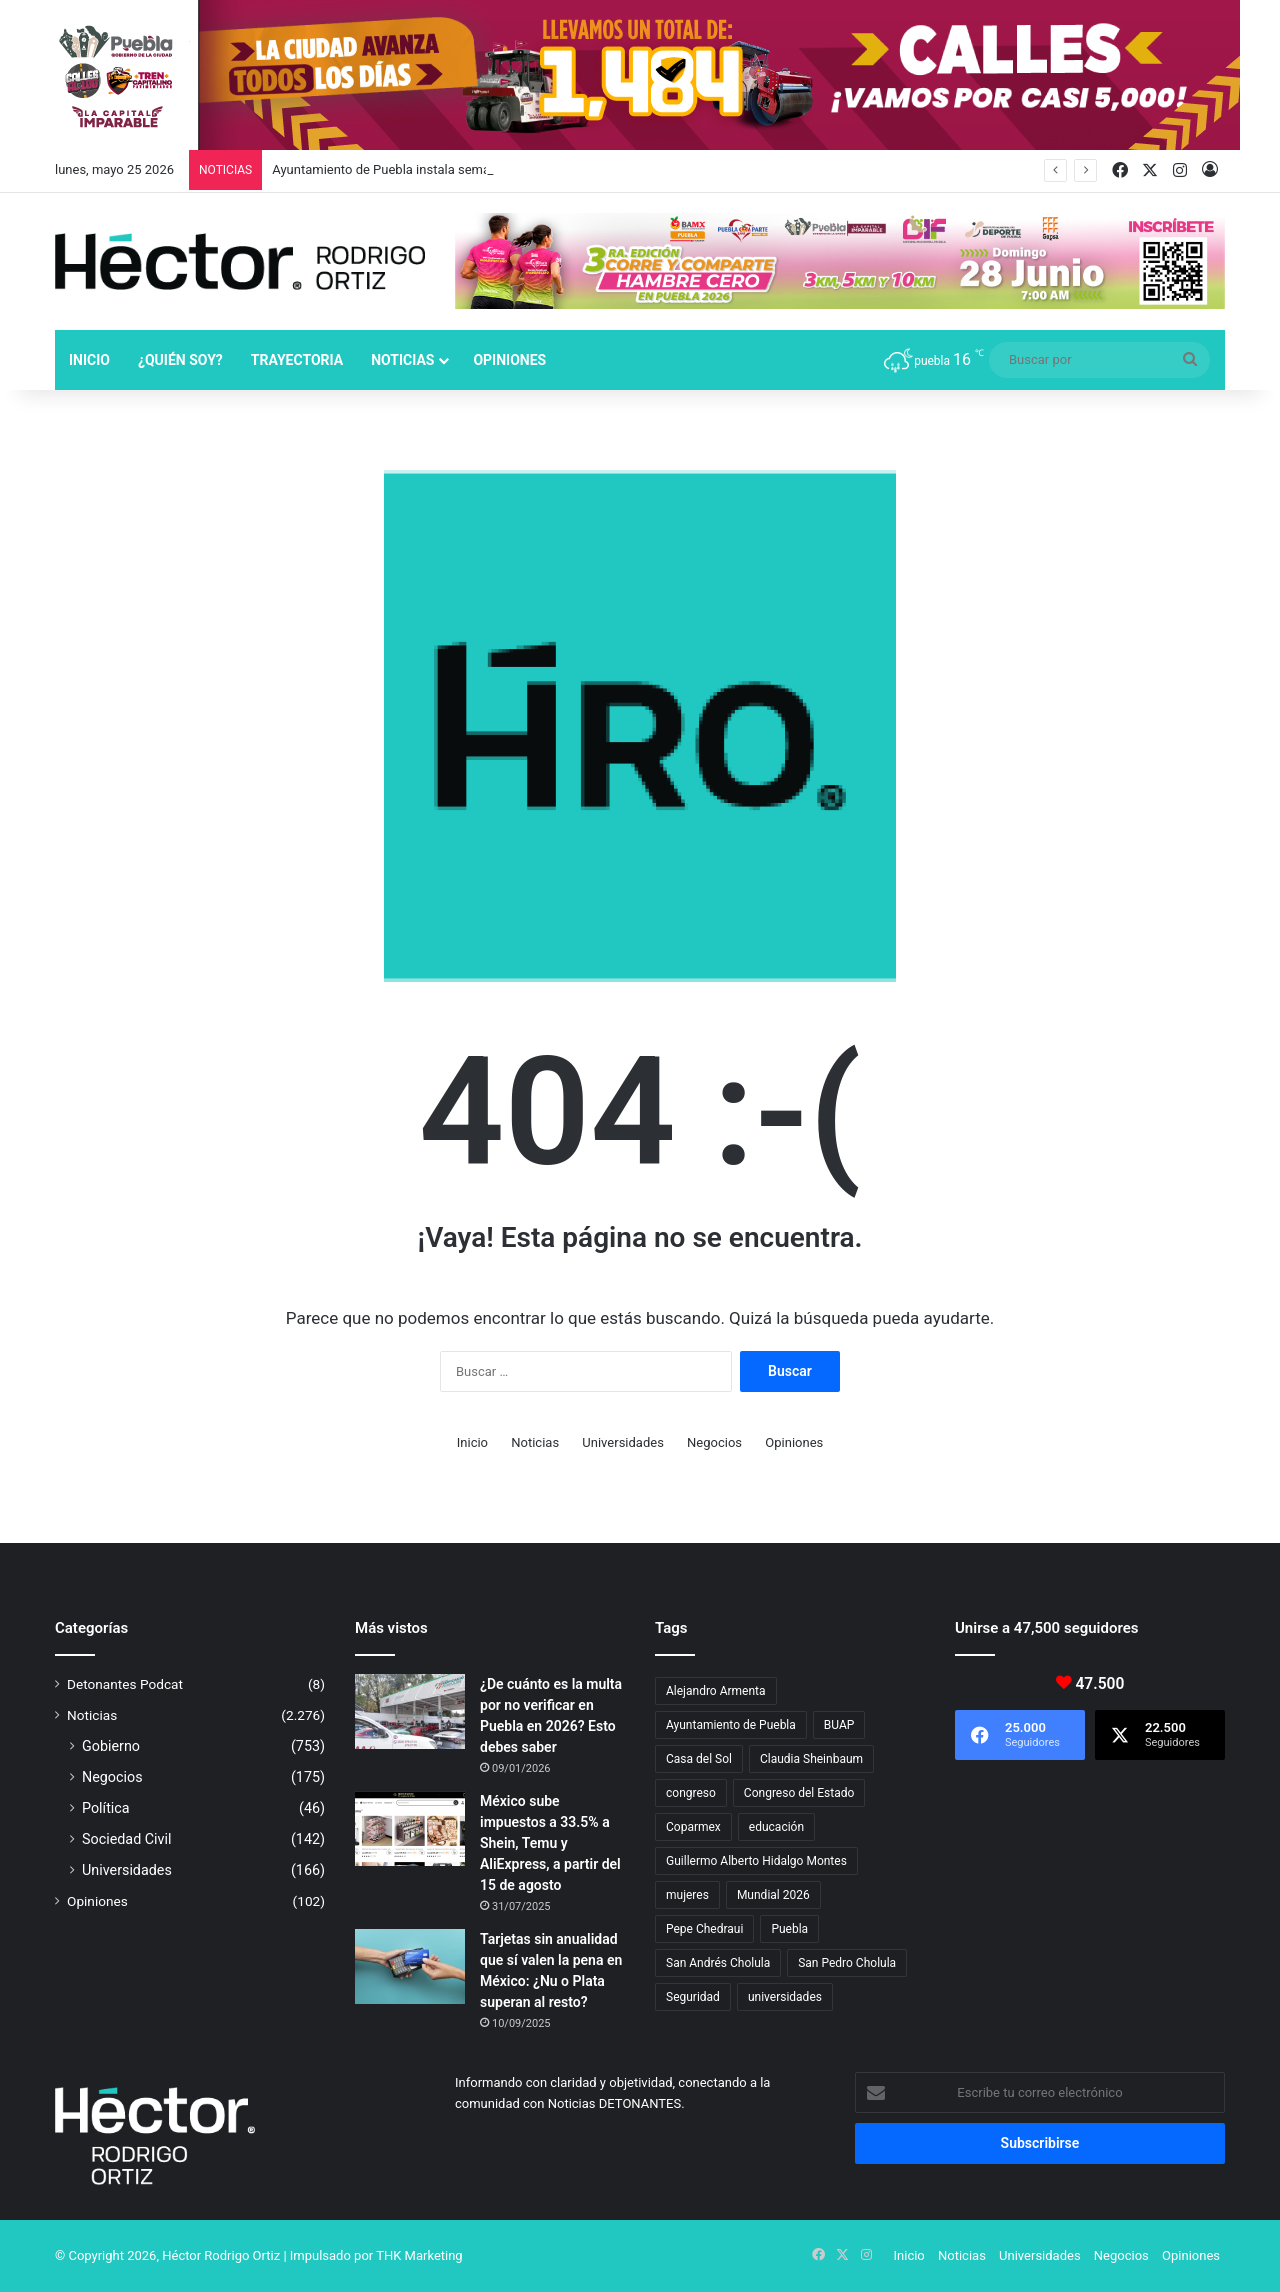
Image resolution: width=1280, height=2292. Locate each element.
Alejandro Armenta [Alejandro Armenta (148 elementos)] (716, 1691)
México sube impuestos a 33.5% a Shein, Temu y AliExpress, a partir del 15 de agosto (550, 1843)
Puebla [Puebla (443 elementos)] (789, 1929)
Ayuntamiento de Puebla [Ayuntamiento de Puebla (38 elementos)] (731, 1725)
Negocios (714, 1442)
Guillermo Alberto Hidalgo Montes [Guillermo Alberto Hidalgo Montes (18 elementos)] (756, 1861)
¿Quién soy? (180, 360)
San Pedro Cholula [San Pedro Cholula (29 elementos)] (847, 1963)
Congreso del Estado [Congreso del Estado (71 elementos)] (799, 1793)
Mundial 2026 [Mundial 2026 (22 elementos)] (773, 1895)
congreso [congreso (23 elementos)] (691, 1793)
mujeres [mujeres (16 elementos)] (687, 1895)
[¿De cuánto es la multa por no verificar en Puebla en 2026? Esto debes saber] (410, 1711)
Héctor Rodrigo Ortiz (221, 2255)
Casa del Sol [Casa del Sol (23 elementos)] (699, 1759)
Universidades (623, 1442)
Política (106, 1808)
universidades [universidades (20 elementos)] (785, 1997)
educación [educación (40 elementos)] (776, 1827)
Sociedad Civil (127, 1839)
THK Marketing (419, 2255)
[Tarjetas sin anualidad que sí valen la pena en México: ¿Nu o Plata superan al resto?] (410, 1966)
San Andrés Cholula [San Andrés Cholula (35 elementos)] (718, 1963)
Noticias (402, 360)
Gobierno (111, 1746)
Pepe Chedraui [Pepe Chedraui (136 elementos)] (704, 1929)
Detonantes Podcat (125, 1684)
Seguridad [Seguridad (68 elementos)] (693, 1997)
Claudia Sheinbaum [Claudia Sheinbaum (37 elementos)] (811, 1759)
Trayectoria (297, 360)
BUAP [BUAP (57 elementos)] (839, 1725)
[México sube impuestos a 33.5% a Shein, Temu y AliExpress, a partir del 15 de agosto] (410, 1828)
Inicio (89, 360)
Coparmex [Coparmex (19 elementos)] (693, 1827)
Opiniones (509, 360)
